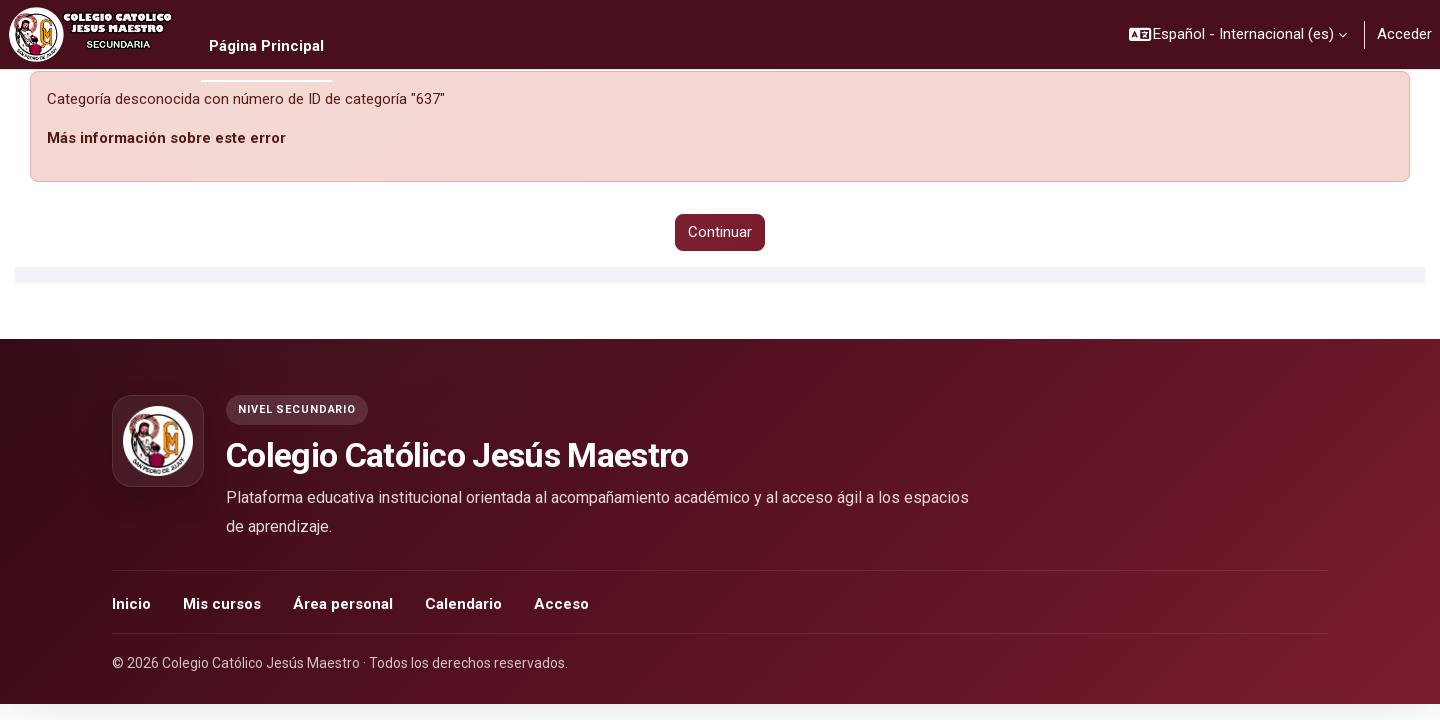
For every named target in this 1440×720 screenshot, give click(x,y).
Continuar (720, 232)
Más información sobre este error (166, 138)
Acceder (1404, 34)
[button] (1239, 34)
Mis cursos (222, 604)
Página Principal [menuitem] (266, 46)
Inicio (131, 604)
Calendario (463, 604)
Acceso (561, 604)
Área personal (343, 604)
